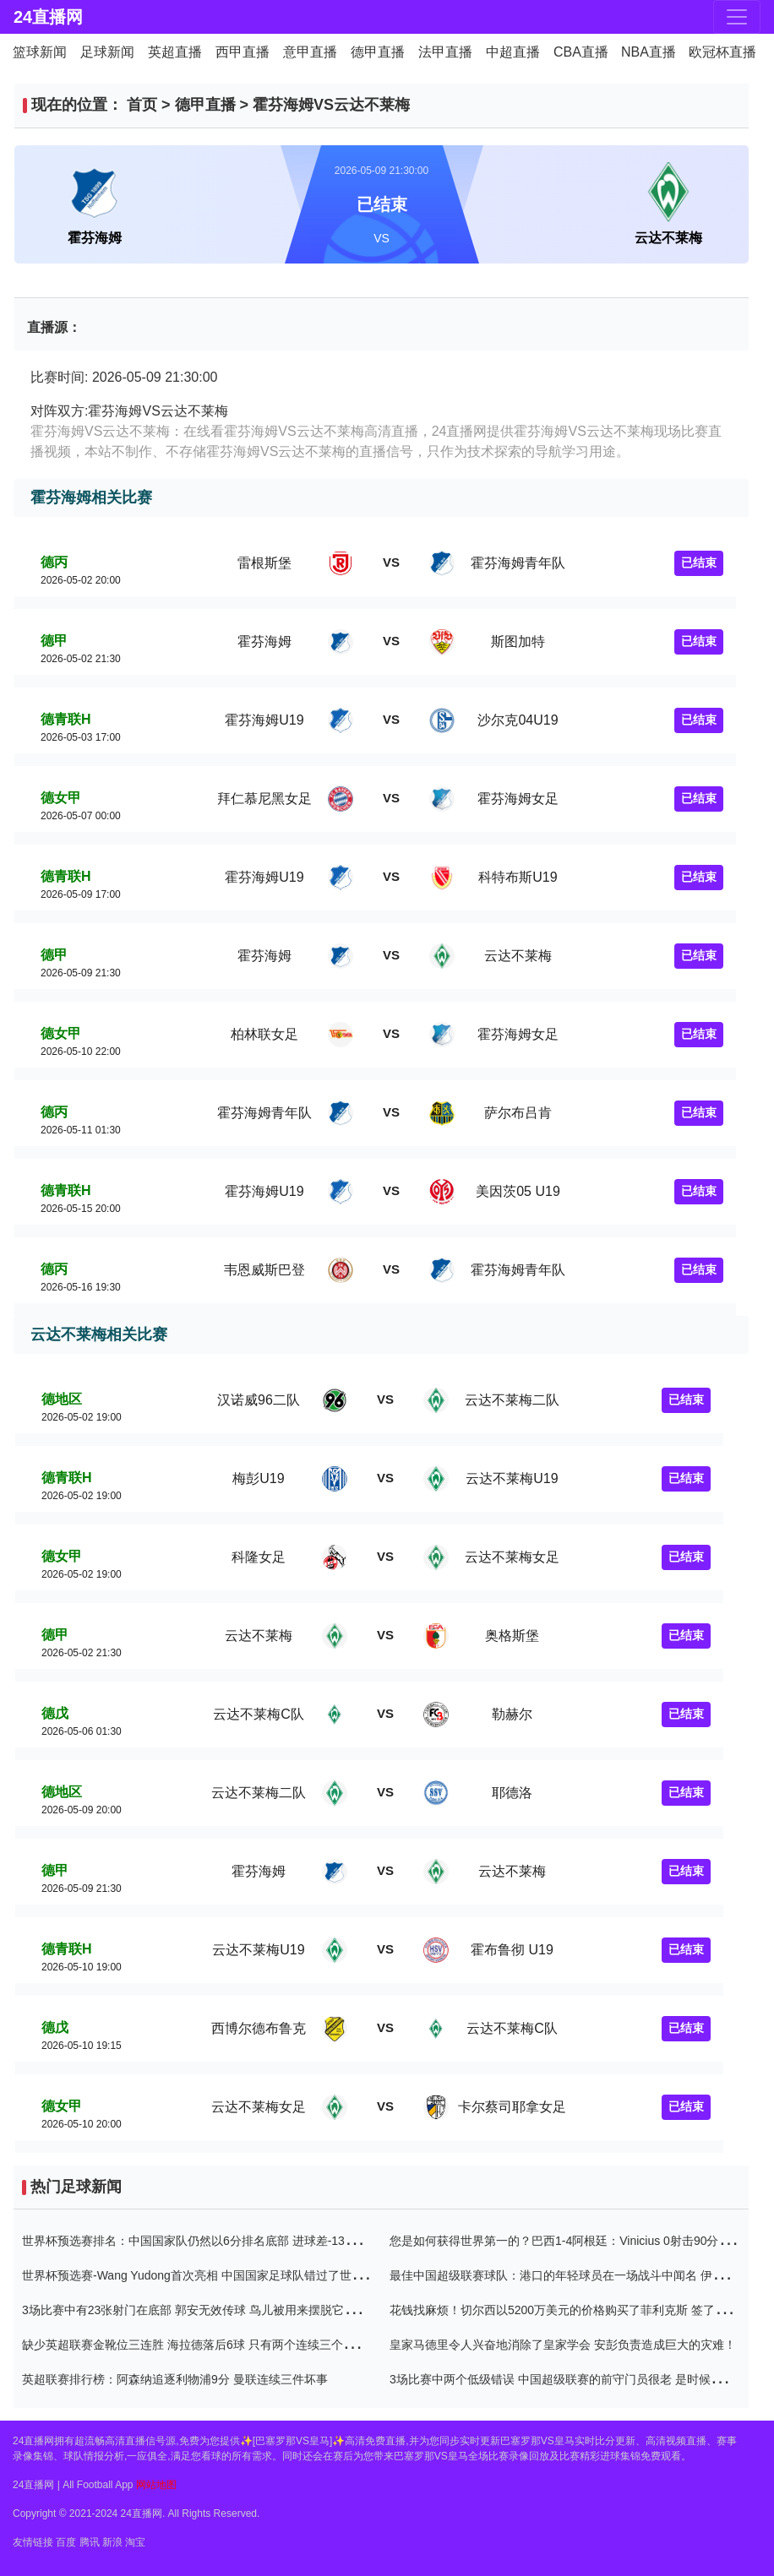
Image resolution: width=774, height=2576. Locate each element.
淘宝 (135, 2542)
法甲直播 (445, 52)
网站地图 (156, 2485)
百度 (66, 2542)
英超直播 (175, 52)
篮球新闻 (40, 52)
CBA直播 (580, 52)
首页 (142, 104)
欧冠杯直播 (722, 52)
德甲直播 (378, 52)
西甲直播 (242, 52)
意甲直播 (310, 52)
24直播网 (48, 17)
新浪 (112, 2542)
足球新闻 (107, 52)
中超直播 (513, 52)
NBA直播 (648, 52)
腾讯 (89, 2542)
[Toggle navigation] (736, 17)
